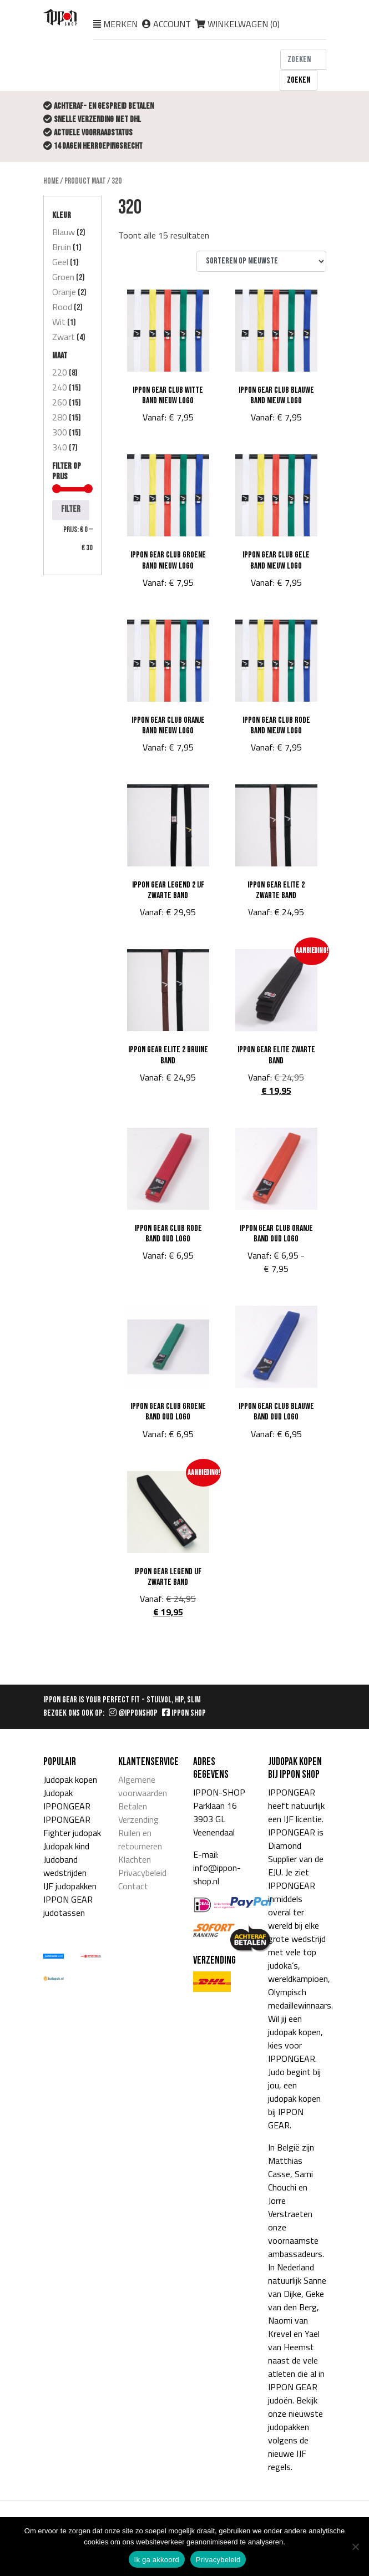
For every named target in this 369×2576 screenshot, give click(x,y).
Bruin (61, 246)
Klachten (134, 1859)
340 (59, 447)
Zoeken (298, 80)
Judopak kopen (70, 1779)
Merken (120, 24)
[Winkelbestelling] (261, 261)
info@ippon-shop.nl (217, 1874)
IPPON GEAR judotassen (68, 1906)
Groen (63, 276)
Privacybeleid (142, 1872)
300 (59, 432)
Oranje (64, 291)
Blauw (63, 232)
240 (59, 387)
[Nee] (355, 2546)
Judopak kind (66, 1846)
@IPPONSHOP (133, 1713)
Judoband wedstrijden (65, 1866)
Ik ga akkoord (156, 2559)
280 (59, 417)
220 (59, 372)
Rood (62, 306)
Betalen (132, 1806)
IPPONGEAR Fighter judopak (72, 1826)
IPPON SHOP (184, 1713)
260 (59, 402)
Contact (133, 1886)
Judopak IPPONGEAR (66, 1799)
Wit (58, 321)
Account (172, 24)
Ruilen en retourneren (140, 1839)
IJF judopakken (70, 1886)
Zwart (63, 336)
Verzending (138, 1819)
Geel (60, 261)
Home (51, 181)
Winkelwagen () (237, 24)
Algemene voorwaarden (142, 1786)
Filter (70, 509)
